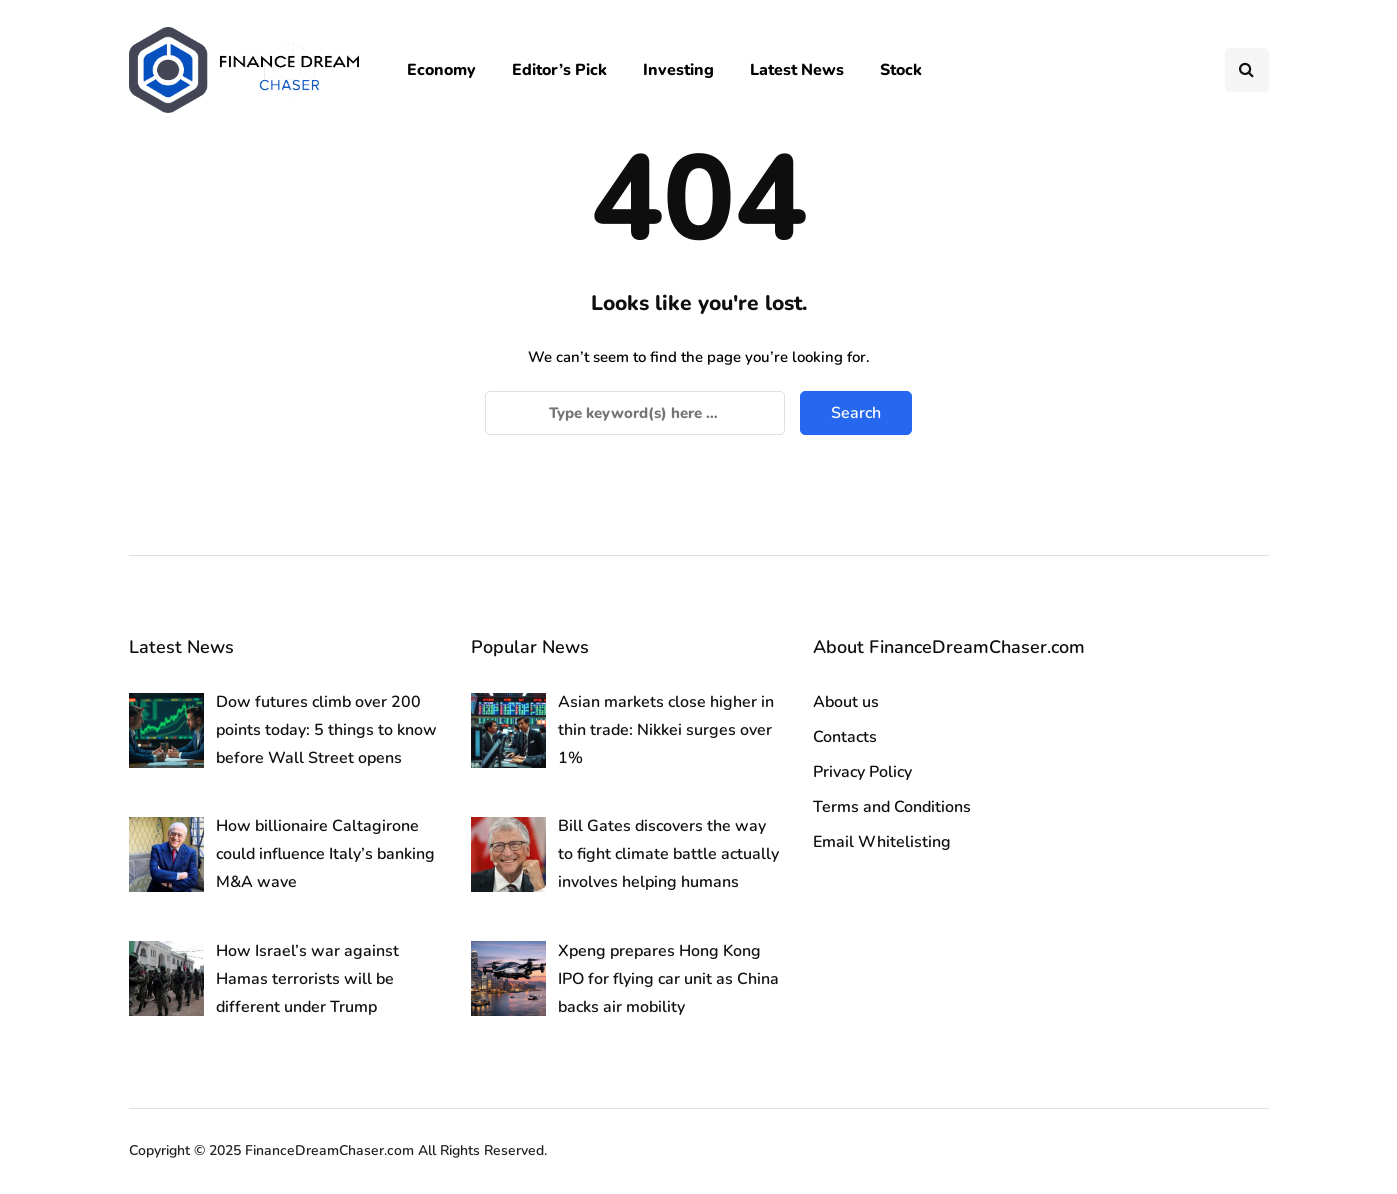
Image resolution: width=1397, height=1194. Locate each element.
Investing (678, 70)
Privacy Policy (862, 772)
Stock (901, 70)
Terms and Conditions (892, 807)
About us (846, 702)
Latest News (797, 70)
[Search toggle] (1247, 70)
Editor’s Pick (559, 70)
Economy (441, 70)
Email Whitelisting (882, 842)
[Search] (635, 413)
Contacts (845, 737)
